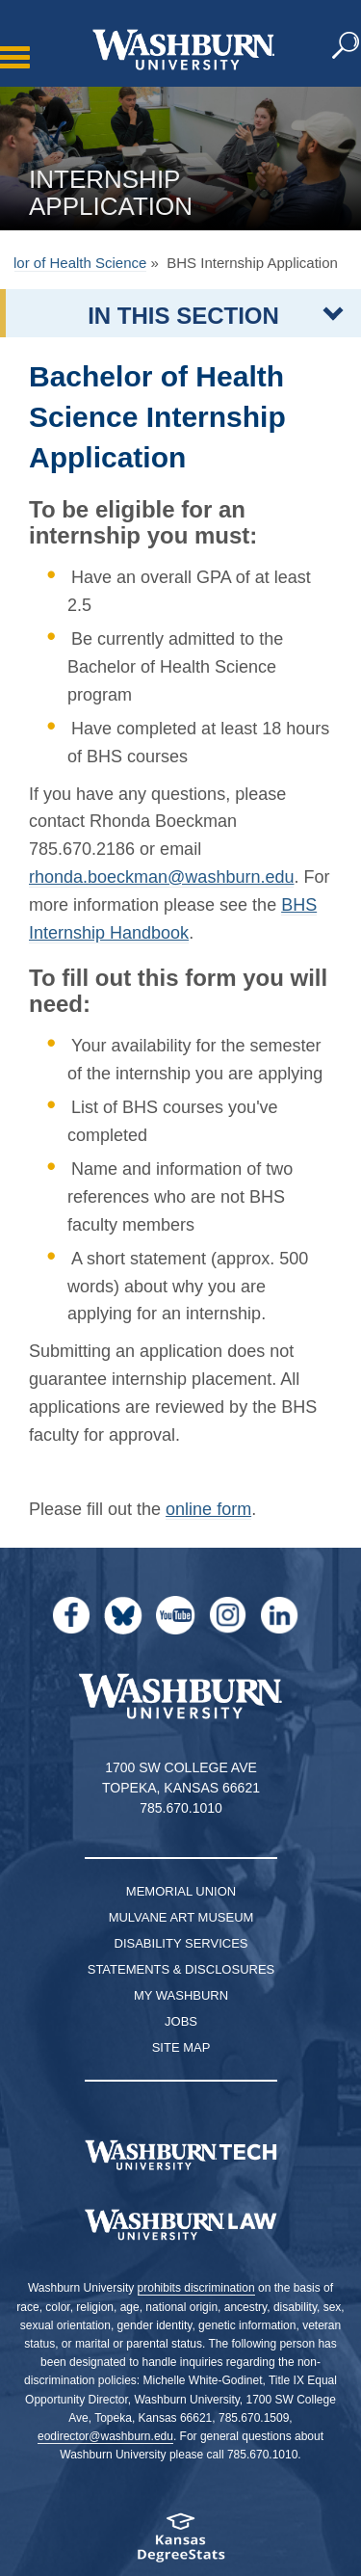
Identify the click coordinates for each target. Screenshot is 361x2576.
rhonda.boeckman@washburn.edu (161, 877)
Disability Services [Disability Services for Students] (181, 1943)
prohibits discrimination (196, 2288)
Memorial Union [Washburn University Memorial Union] (181, 1891)
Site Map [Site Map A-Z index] (181, 2047)
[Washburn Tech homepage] (180, 2154)
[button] (346, 46)
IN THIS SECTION (183, 316)
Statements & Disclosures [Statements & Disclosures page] (181, 1969)
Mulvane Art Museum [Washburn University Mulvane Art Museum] (181, 1917)
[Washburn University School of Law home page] (180, 2225)
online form (208, 1509)
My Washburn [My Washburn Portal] (181, 1995)
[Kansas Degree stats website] (180, 2543)
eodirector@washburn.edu (105, 2436)
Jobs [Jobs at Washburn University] (181, 2021)
